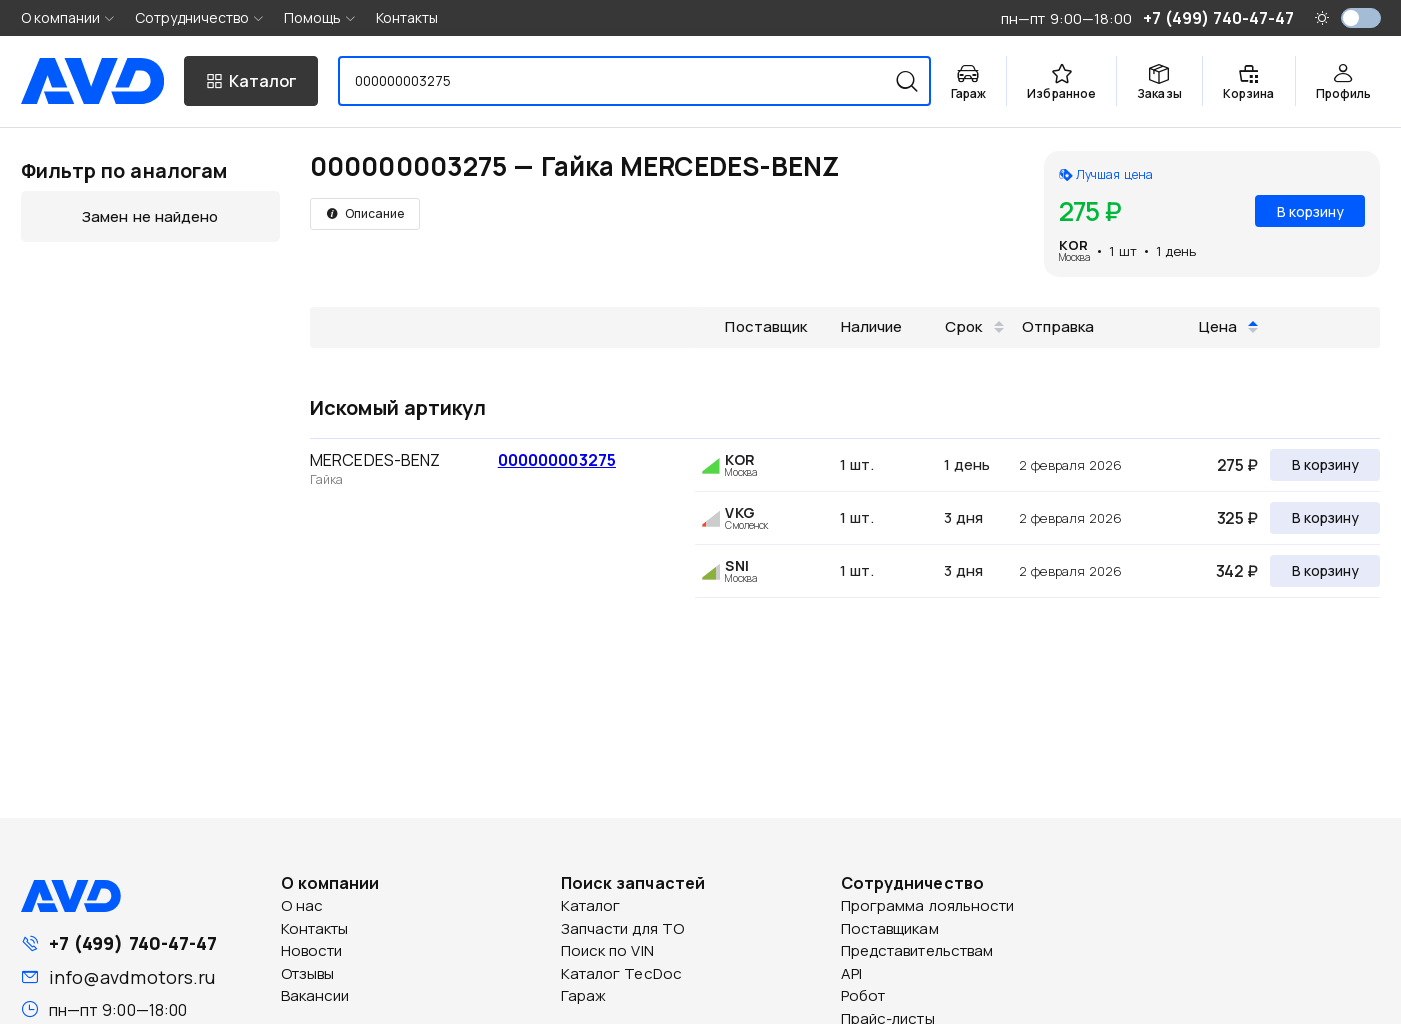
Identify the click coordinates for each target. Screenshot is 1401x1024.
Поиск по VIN (607, 950)
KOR (1073, 245)
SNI (736, 565)
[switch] (1361, 18)
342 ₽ (1237, 571)
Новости (312, 950)
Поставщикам (890, 928)
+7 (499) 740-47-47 (133, 943)
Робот (863, 995)
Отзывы (308, 973)
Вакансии (315, 995)
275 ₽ (1237, 465)
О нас (302, 905)
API (851, 973)
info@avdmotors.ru (132, 977)
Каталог (591, 905)
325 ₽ (1237, 518)
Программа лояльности (928, 905)
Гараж (584, 995)
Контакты (407, 17)
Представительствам (917, 950)
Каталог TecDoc (621, 973)
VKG (739, 512)
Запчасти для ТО (623, 928)
